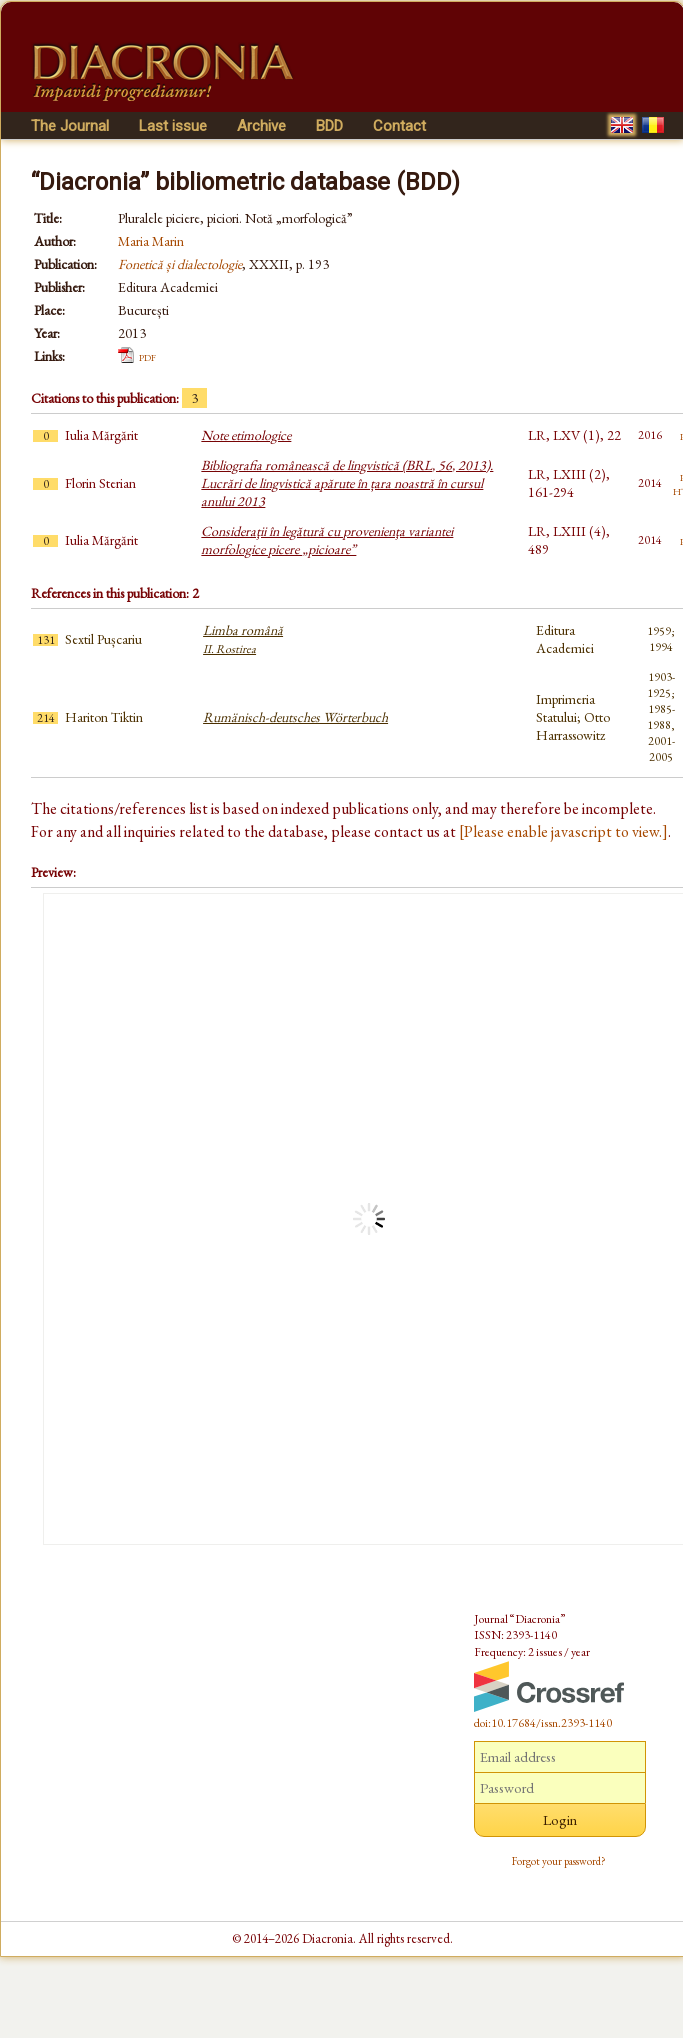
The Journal (70, 126)
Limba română (243, 639)
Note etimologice (246, 435)
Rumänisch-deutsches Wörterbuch (295, 717)
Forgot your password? (559, 1861)
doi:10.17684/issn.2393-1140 (543, 1723)
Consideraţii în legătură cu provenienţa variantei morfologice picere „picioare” (327, 540)
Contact (399, 126)
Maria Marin (151, 241)
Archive (261, 126)
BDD (329, 126)
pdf (147, 356)
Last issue (173, 126)
